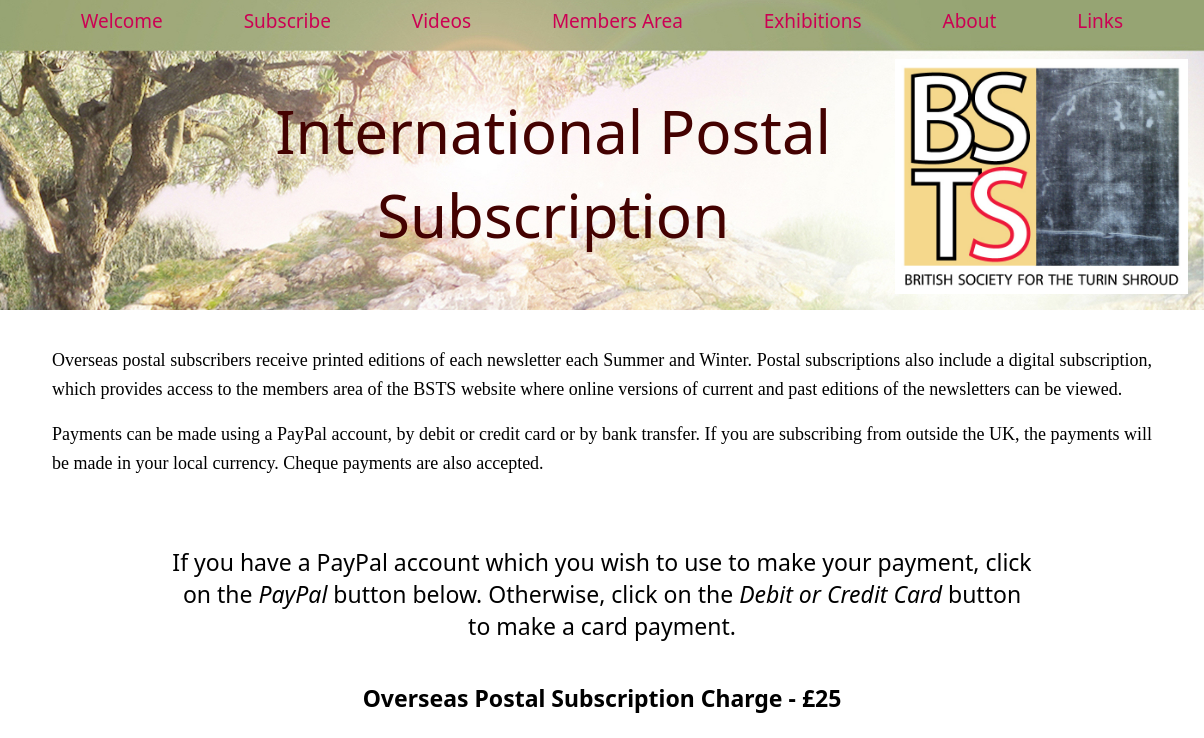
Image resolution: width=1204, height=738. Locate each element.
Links (1100, 21)
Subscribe (287, 21)
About (969, 21)
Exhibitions (813, 21)
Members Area (617, 21)
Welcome (122, 21)
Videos (441, 21)
